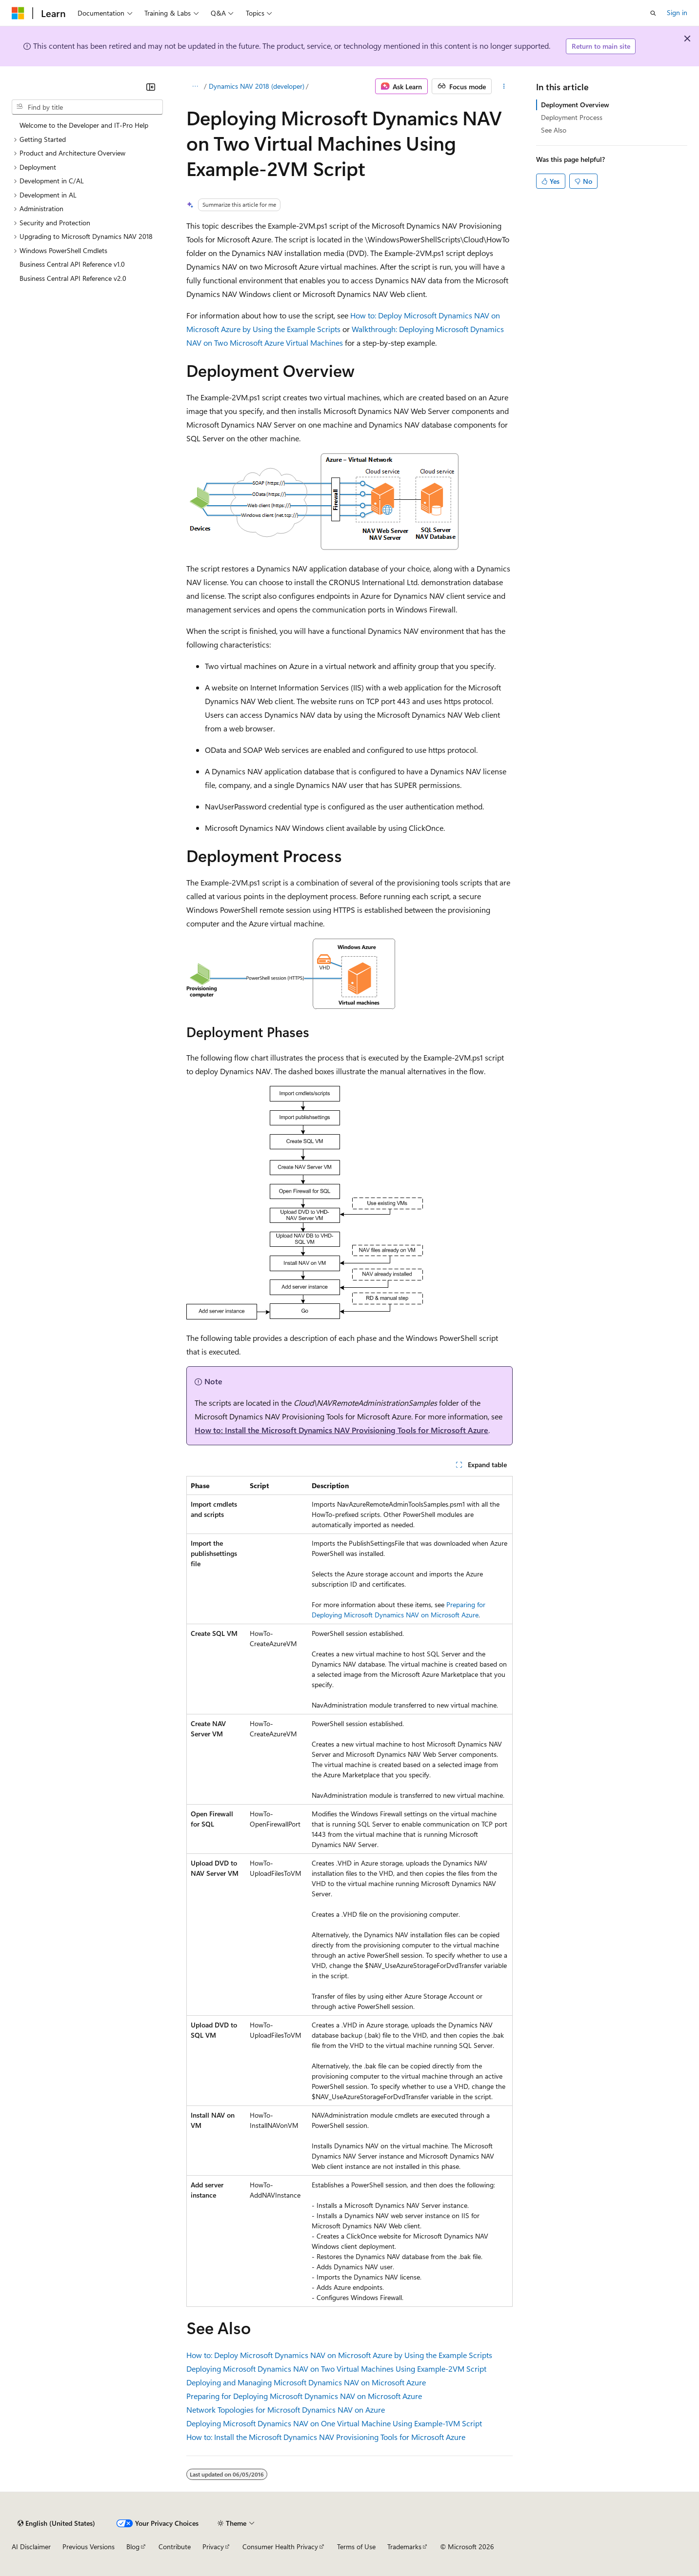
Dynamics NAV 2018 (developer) (256, 86)
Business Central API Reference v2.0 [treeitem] (73, 278)
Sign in (677, 12)
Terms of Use (356, 2546)
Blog (133, 2546)
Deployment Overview (575, 104)
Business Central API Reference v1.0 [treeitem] (72, 264)
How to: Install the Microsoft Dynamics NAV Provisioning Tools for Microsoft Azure (341, 1430)
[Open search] (653, 13)
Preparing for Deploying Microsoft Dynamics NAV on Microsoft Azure (304, 2396)
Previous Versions (88, 2546)
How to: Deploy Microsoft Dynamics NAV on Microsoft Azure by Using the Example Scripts (339, 2355)
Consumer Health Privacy (280, 2546)
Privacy (213, 2546)
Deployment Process (571, 117)
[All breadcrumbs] (194, 86)
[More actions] (504, 86)
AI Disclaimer (31, 2546)
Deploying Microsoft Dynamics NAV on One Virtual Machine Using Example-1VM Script (334, 2423)
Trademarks (404, 2546)
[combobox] (87, 107)
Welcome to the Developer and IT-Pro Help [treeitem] (84, 125)
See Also (553, 130)
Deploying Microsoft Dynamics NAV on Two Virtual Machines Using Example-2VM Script (336, 2368)
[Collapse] (151, 87)
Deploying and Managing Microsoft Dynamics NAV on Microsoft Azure (306, 2382)
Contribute (175, 2546)
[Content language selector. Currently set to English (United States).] (56, 2523)
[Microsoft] (18, 13)
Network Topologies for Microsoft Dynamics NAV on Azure (285, 2409)
